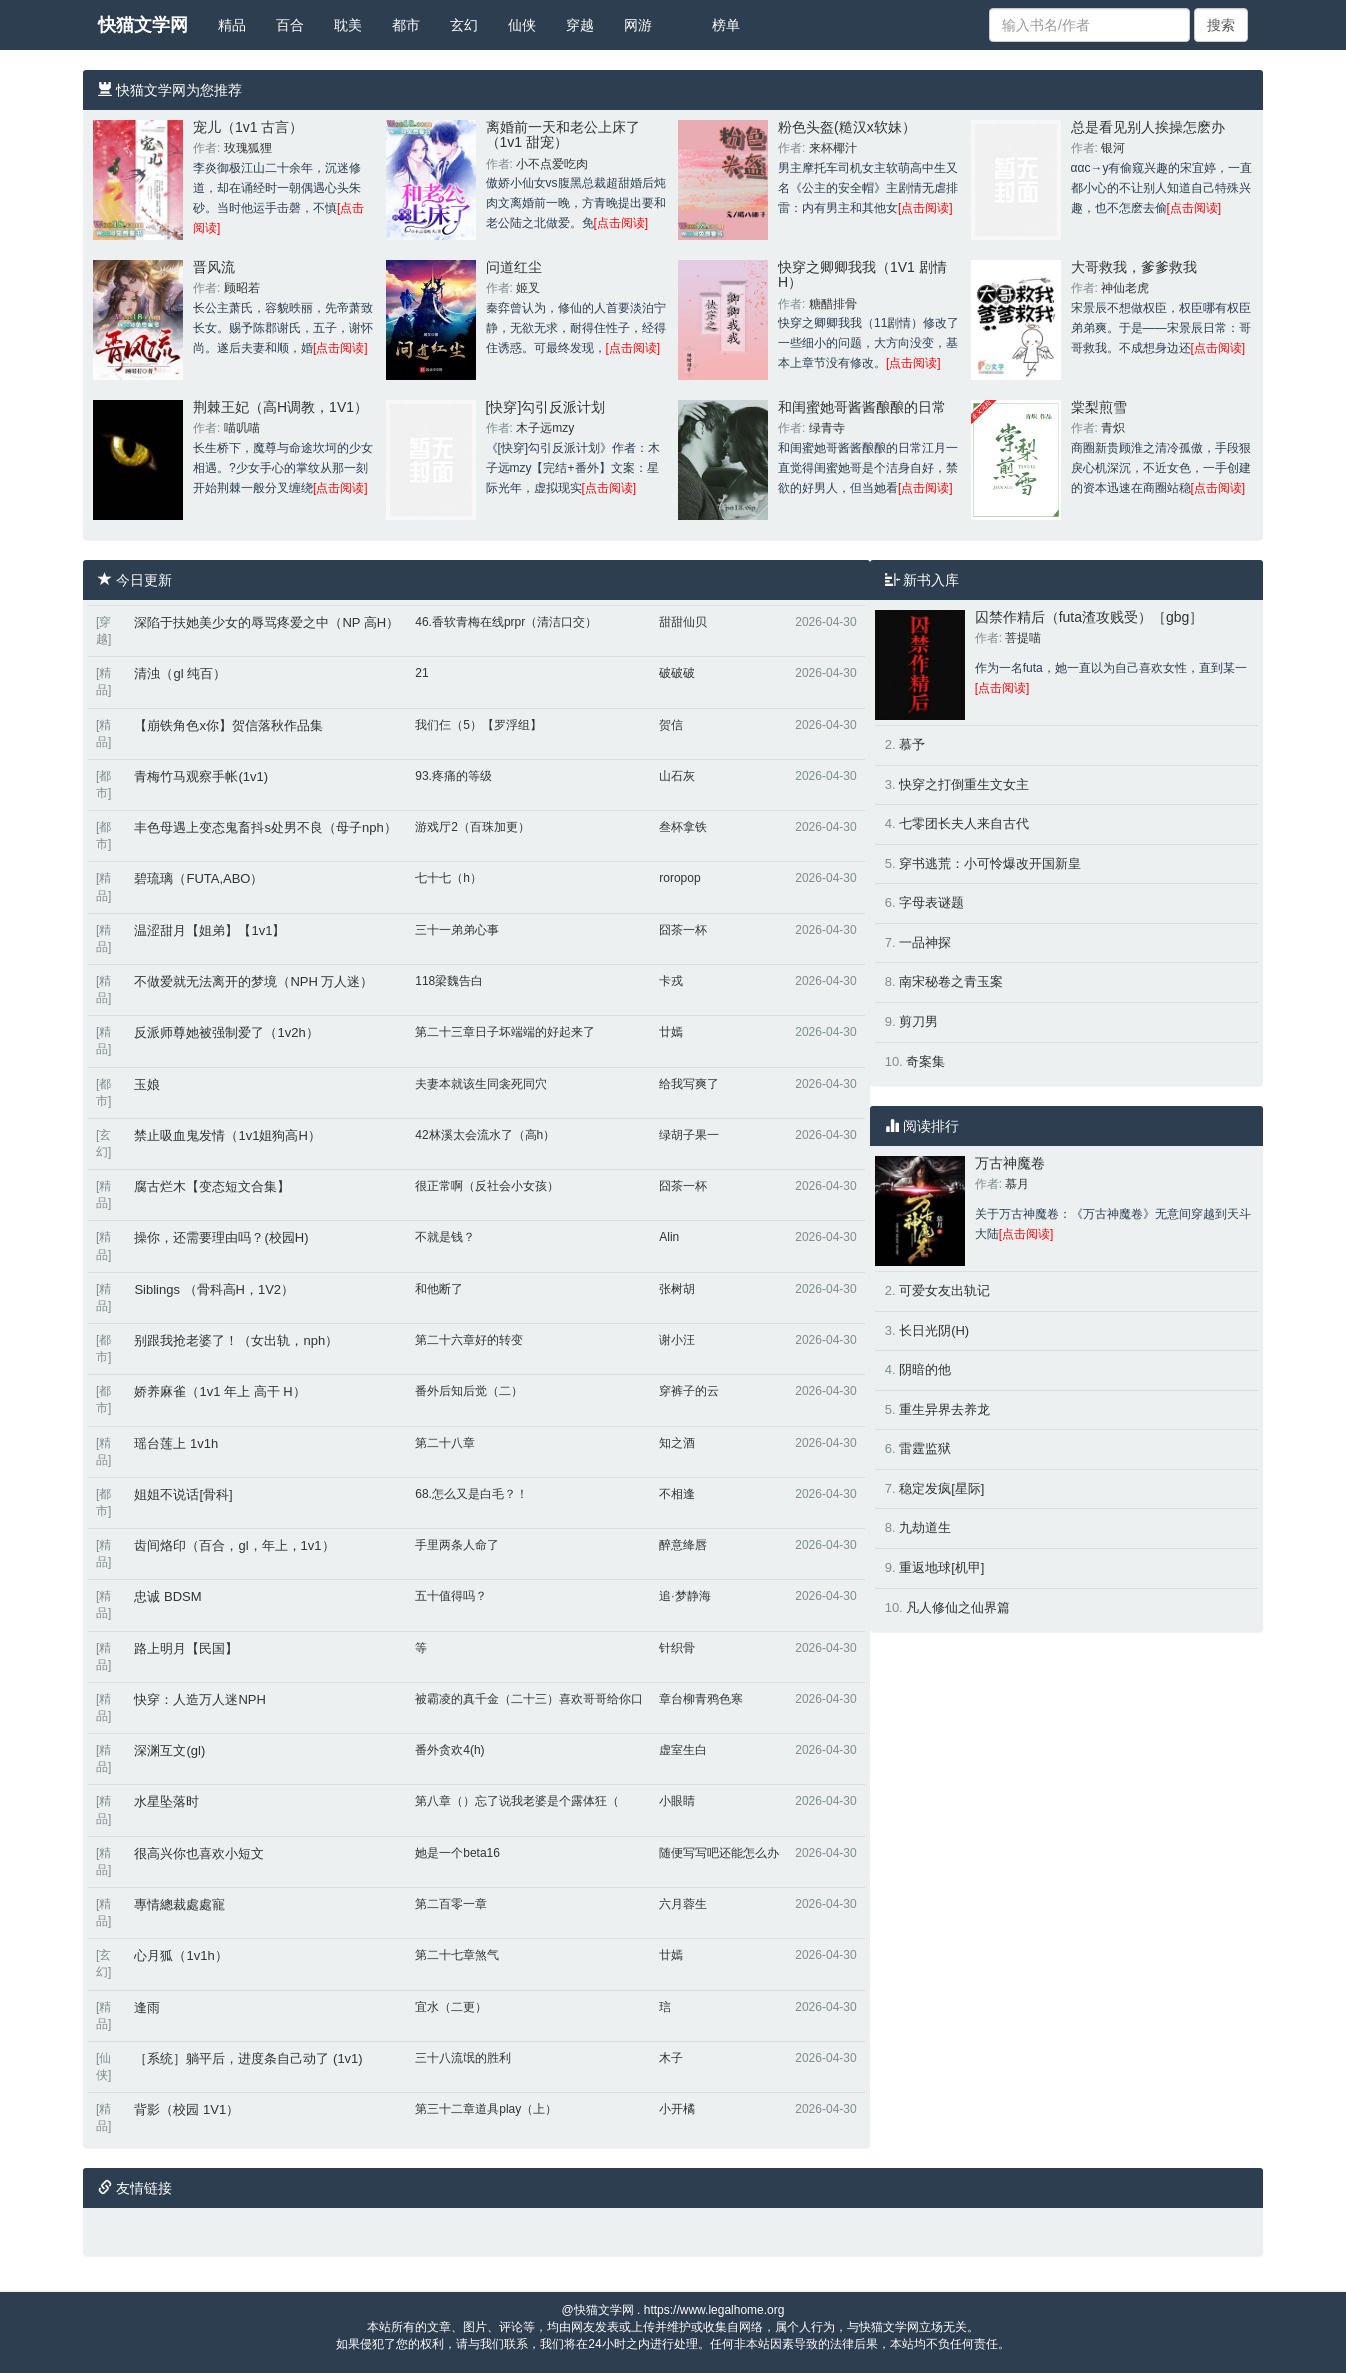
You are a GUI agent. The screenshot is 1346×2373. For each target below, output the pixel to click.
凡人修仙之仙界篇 (958, 1607)
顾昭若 (242, 288)
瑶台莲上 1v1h (176, 1443)
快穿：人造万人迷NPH (199, 1699)
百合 (290, 25)
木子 (671, 2058)
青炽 (1113, 428)
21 (421, 673)
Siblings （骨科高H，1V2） (214, 1289)
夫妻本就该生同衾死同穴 (481, 1084)
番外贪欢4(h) (449, 1750)
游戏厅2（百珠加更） (472, 827)
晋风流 (214, 267)
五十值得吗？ (451, 1596)
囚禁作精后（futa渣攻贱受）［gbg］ (1089, 617)
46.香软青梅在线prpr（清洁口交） (506, 622)
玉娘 (147, 1084)
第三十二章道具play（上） (486, 2109)
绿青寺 (827, 428)
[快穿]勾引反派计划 (546, 407)
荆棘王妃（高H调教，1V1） (280, 407)
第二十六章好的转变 (469, 1340)
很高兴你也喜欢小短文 (199, 1853)
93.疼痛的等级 (453, 776)
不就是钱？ (445, 1237)
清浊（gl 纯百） (180, 673)
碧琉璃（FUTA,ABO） (198, 878)
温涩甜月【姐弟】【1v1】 (209, 930)
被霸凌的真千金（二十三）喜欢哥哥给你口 (529, 1699)
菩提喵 (1023, 638)
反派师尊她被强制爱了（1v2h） (226, 1032)
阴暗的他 (925, 1369)
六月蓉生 (683, 1904)
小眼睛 (677, 1801)
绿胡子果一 (689, 1135)
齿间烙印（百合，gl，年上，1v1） (234, 1545)
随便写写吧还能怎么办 (719, 1853)
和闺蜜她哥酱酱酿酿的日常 (862, 407)
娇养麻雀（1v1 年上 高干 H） (219, 1391)
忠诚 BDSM (167, 1596)
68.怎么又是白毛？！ (471, 1494)
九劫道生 (925, 1527)
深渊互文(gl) (169, 1750)
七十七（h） (448, 878)
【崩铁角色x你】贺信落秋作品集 (228, 725)
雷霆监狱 (925, 1448)
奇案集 (925, 1061)
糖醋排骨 (833, 304)
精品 (232, 25)
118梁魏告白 (449, 981)
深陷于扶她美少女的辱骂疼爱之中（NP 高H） (266, 622)
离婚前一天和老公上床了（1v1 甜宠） (563, 134)
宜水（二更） (451, 2007)
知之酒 (677, 1443)
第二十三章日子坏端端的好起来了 (505, 1032)
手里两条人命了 (457, 1545)
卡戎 (671, 981)
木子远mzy (545, 428)
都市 (406, 25)
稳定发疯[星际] (941, 1488)
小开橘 (677, 2109)
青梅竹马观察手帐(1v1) (201, 776)
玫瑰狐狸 (248, 148)
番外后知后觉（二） (469, 1391)
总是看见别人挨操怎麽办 (1148, 127)
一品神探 (925, 942)
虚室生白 (683, 1750)
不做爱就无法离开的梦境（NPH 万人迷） (253, 981)
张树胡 (677, 1289)
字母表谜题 (931, 902)
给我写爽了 (689, 1084)
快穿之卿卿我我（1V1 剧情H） (862, 274)
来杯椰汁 (833, 148)
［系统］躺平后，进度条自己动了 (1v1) (248, 2058)
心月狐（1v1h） (180, 1955)
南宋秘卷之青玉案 (951, 981)
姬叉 (528, 288)
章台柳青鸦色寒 (701, 1699)
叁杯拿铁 (683, 827)
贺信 (671, 725)
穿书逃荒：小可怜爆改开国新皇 (990, 863)
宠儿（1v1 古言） (248, 127)
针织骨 (677, 1648)
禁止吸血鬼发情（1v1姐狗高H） (227, 1135)
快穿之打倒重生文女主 (964, 784)
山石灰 (677, 776)
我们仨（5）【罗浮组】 (478, 725)
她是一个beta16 (457, 1853)
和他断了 (439, 1289)
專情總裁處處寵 (179, 1904)
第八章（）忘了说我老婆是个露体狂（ (517, 1801)
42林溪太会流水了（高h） (485, 1135)
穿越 (580, 25)
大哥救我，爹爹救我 (1134, 267)
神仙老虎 (1125, 288)
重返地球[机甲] (941, 1567)
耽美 (348, 25)
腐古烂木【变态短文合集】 (212, 1186)
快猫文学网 (143, 25)
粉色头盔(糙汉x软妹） (847, 127)
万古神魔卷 (1010, 1163)
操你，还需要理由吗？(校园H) (221, 1237)
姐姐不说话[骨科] (183, 1494)
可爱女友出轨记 (944, 1290)
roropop (679, 878)
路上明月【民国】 (186, 1648)
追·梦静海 (684, 1596)
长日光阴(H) (934, 1330)
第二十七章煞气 (457, 1955)
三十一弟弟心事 (457, 930)
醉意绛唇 (683, 1545)
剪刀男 (918, 1021)
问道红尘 (514, 267)
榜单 (726, 25)
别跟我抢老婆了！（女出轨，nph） (236, 1340)
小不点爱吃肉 (552, 164)
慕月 (1017, 1184)
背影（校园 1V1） (186, 2109)
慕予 (912, 744)
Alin (669, 1237)
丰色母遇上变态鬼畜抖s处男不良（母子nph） (265, 827)
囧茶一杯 (683, 930)
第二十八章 (445, 1443)
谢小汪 (677, 1340)
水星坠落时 (166, 1801)
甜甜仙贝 (683, 622)
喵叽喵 (242, 428)
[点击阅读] (621, 223)
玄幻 (464, 25)
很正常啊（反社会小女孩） (487, 1186)
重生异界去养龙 (944, 1409)
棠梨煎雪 (1099, 407)
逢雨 (147, 2007)
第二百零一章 (451, 1904)
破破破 (677, 673)
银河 (1113, 148)
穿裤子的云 (689, 1391)
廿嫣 (671, 1032)
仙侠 (522, 25)
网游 (638, 25)
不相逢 (677, 1494)
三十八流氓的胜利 (463, 2058)
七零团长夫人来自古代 (964, 823)
